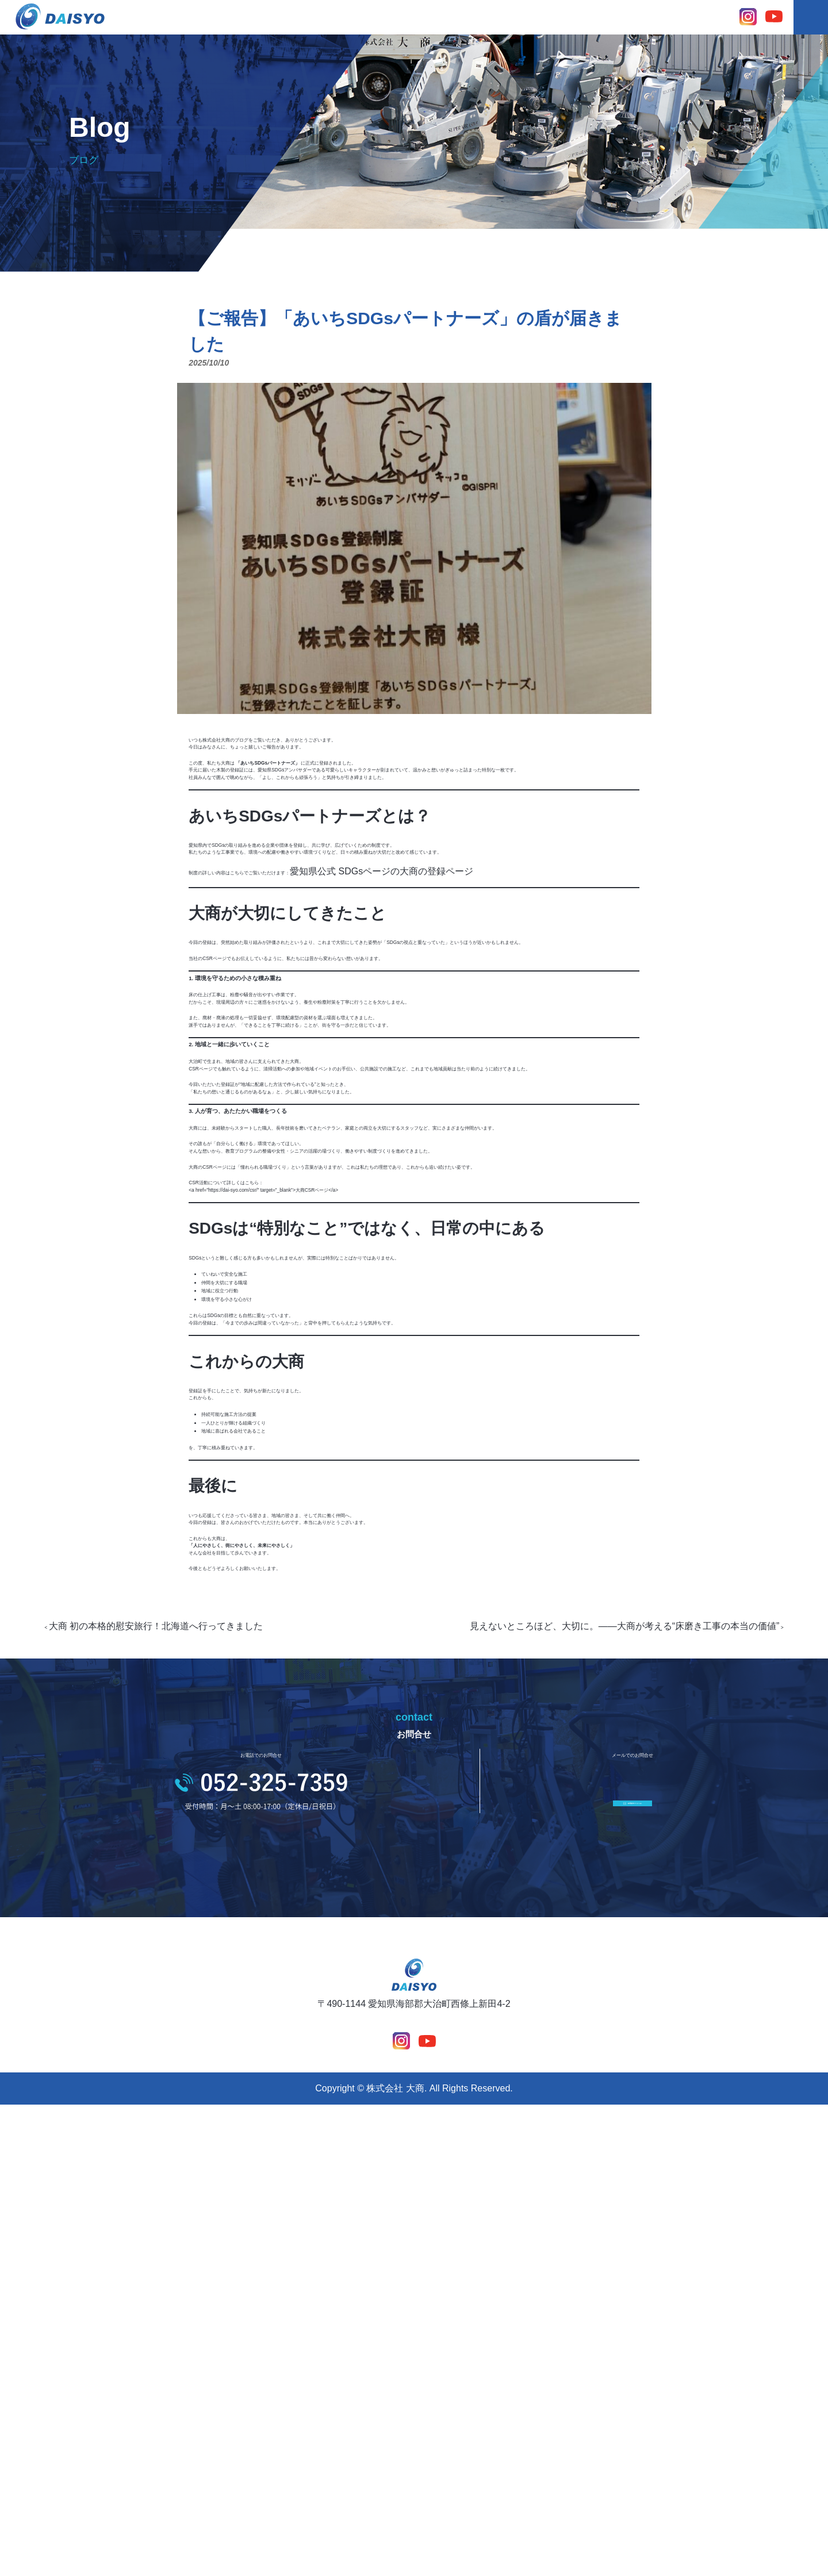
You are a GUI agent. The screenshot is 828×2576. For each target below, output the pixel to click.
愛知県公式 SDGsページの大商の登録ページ (482, 947)
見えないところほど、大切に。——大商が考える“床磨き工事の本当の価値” (588, 2042)
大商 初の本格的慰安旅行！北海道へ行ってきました (193, 2042)
